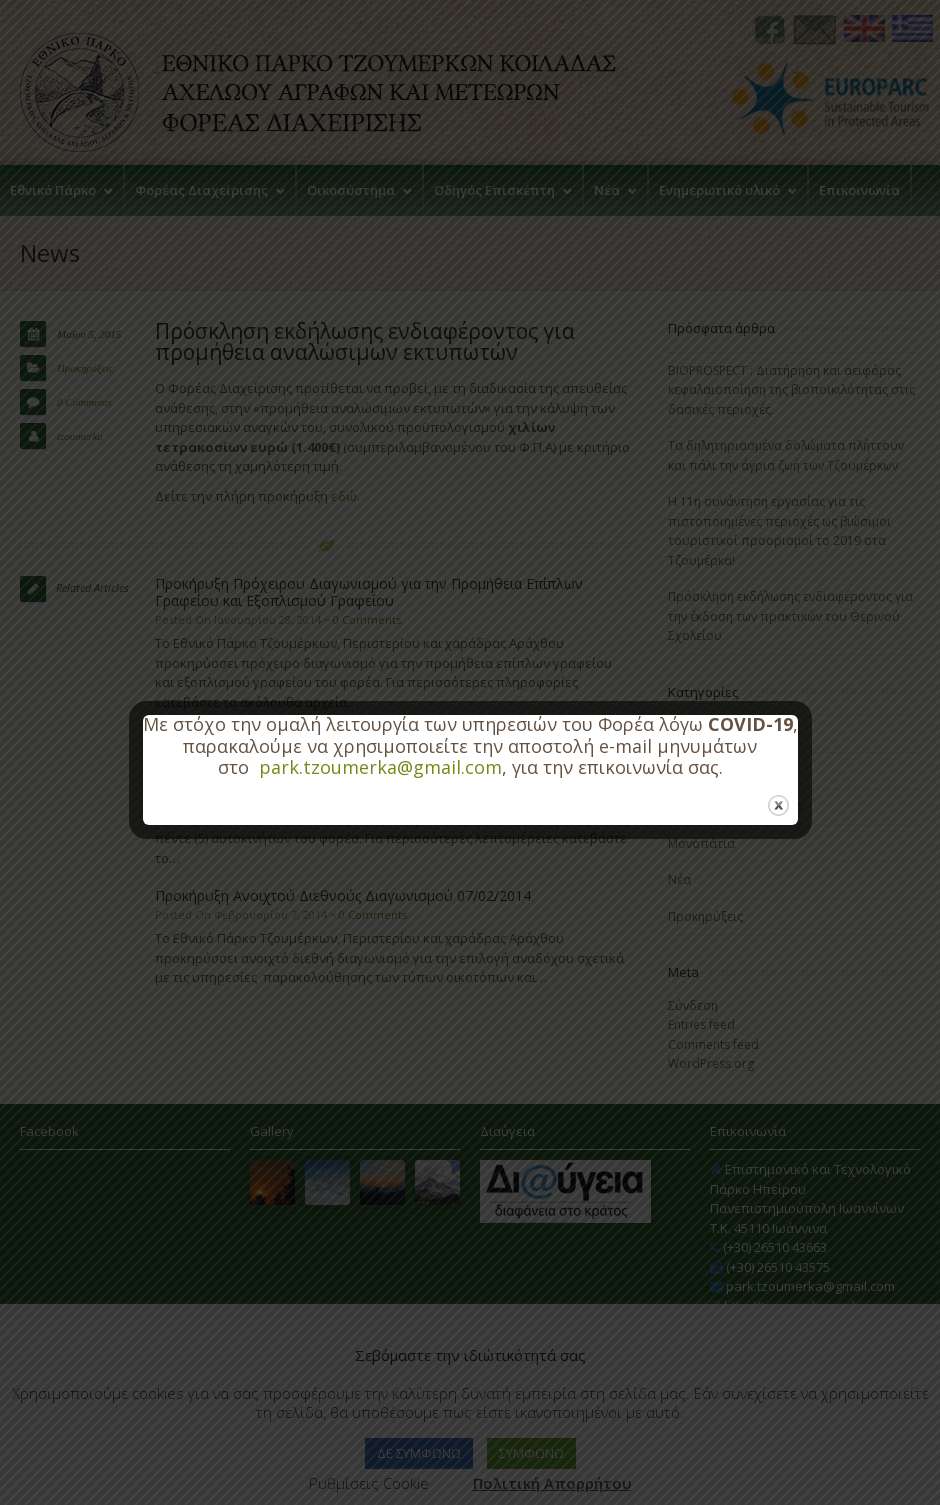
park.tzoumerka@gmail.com (380, 767)
